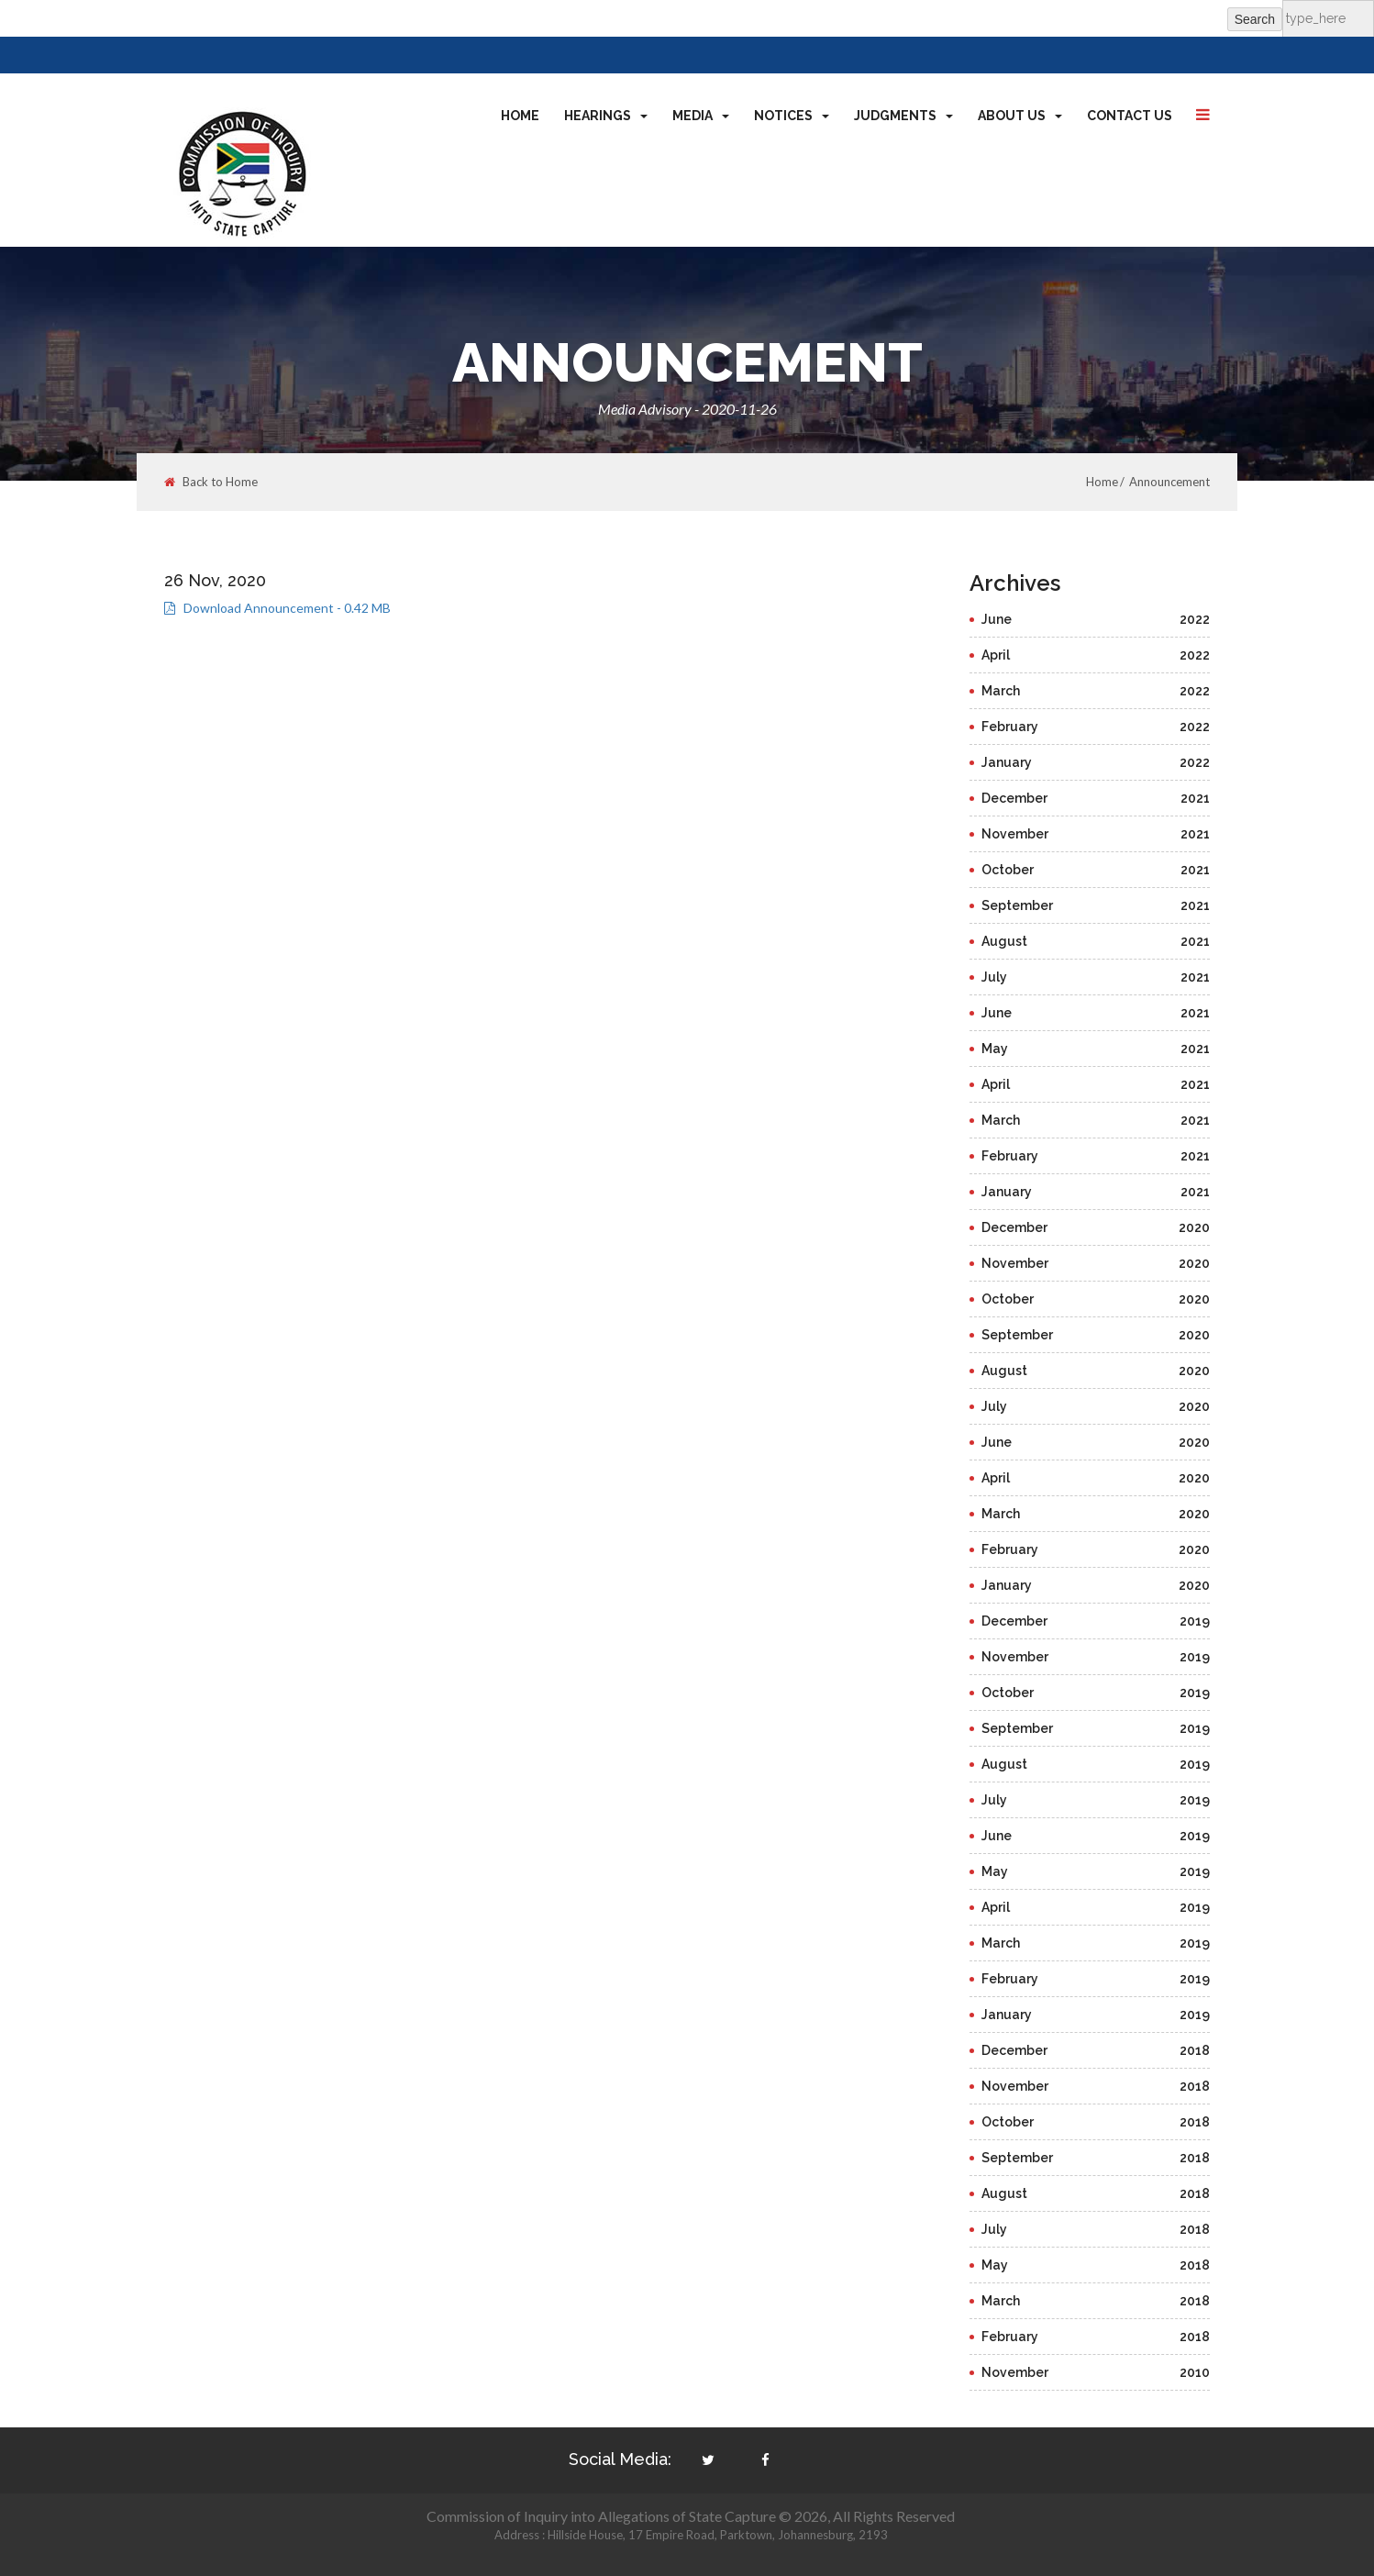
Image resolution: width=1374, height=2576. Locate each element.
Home (520, 115)
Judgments (903, 115)
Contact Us (1129, 115)
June (1096, 619)
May (1096, 1048)
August (1096, 941)
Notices (791, 115)
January (1096, 762)
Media (700, 115)
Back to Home (211, 482)
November (1096, 833)
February (1096, 726)
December (1096, 798)
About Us (1020, 115)
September (1096, 905)
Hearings (606, 115)
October (1096, 869)
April (1096, 655)
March (1096, 690)
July (1096, 977)
